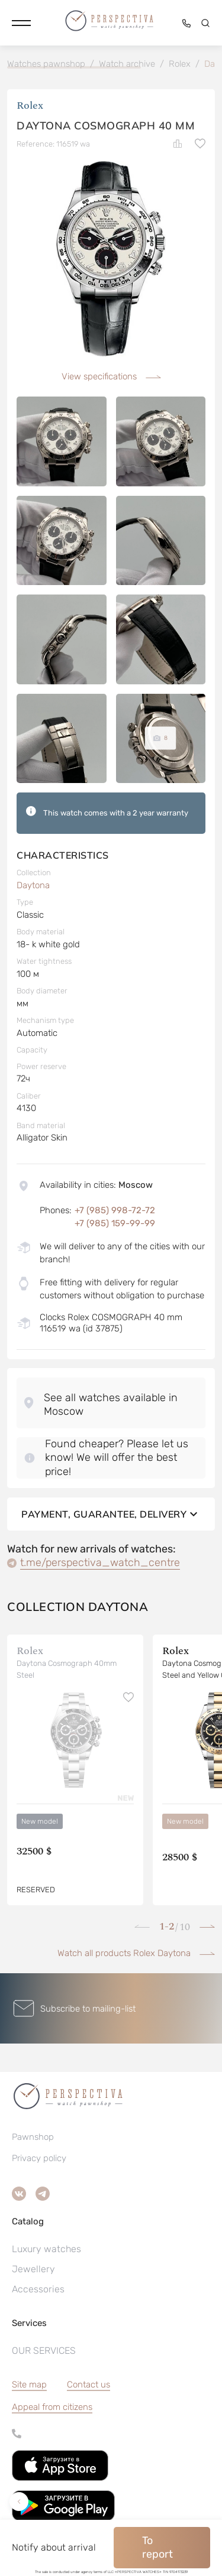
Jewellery (33, 2269)
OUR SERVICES (44, 2350)
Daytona (33, 885)
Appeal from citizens (52, 2407)
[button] (21, 23)
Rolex (30, 105)
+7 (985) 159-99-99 (115, 1223)
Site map (29, 2384)
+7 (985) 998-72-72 (115, 1210)
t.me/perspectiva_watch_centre (100, 1562)
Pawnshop (33, 2137)
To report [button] (157, 2547)
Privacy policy (39, 2158)
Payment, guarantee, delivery (111, 1514)
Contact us (88, 2384)
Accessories (38, 2289)
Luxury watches (46, 2249)
